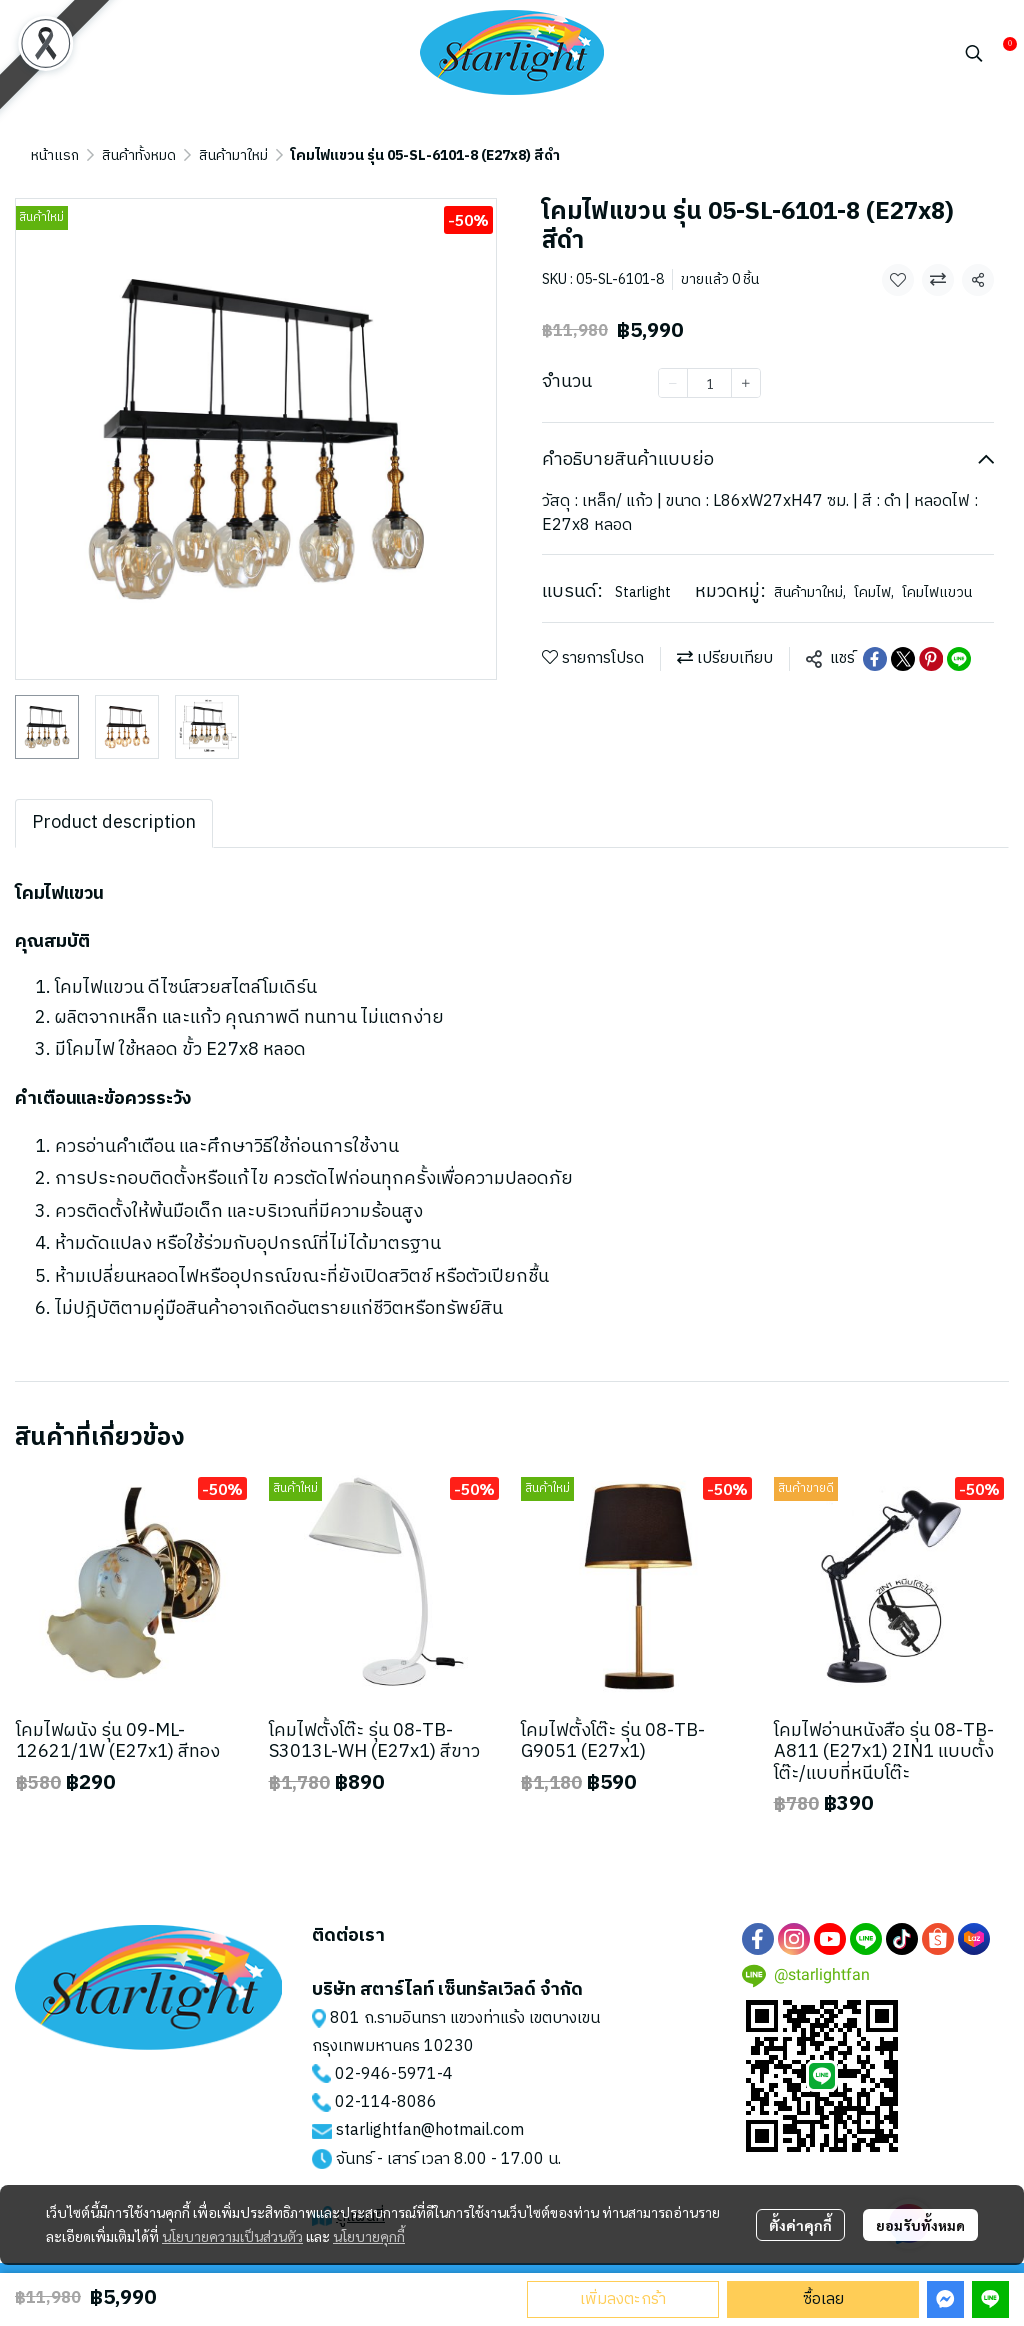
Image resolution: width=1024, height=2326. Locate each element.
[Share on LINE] (959, 659)
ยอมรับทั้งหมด (920, 2225)
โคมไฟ (874, 592)
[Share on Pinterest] (931, 659)
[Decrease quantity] (673, 383)
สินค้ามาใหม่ (233, 155)
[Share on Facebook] (875, 659)
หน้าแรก (55, 155)
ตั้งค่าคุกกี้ (800, 2225)
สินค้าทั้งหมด (139, 155)
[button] (974, 53)
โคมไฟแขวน (937, 592)
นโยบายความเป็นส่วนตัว (232, 2236)
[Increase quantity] (746, 383)
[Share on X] (903, 659)
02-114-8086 (386, 2102)
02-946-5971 (386, 2074)
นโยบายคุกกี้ (369, 2236)
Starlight (643, 592)
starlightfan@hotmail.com (430, 2130)
